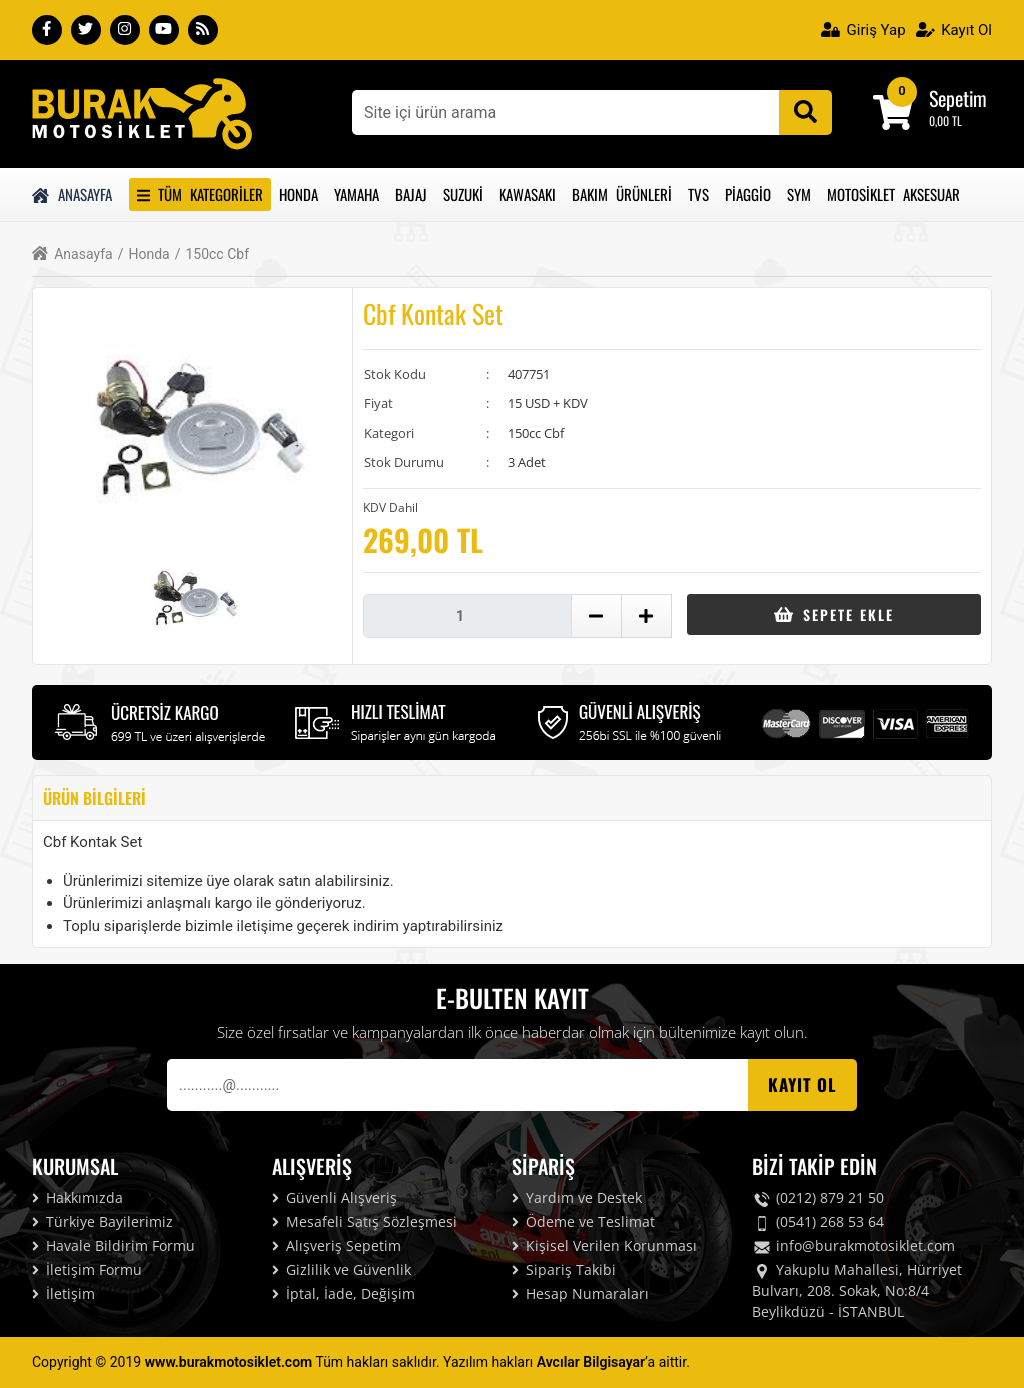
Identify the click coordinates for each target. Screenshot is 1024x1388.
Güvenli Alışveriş (334, 1197)
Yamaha (356, 194)
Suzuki (463, 194)
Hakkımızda (77, 1197)
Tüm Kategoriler (200, 194)
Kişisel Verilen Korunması (604, 1245)
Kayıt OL (802, 1084)
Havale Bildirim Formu (113, 1245)
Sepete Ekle (833, 614)
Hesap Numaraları (580, 1293)
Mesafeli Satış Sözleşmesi (364, 1221)
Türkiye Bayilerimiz (102, 1221)
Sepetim (958, 98)
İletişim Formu (87, 1269)
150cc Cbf (212, 254)
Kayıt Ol (954, 30)
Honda (298, 194)
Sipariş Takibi (564, 1269)
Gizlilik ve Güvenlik (341, 1269)
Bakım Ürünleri (622, 194)
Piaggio (748, 194)
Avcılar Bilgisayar (591, 1362)
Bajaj (411, 194)
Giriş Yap (863, 30)
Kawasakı (527, 194)
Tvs (698, 194)
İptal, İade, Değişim (343, 1293)
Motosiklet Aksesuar (893, 194)
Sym (799, 194)
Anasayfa (72, 194)
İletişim (63, 1293)
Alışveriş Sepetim (336, 1245)
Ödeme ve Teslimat (583, 1221)
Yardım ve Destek (577, 1197)
